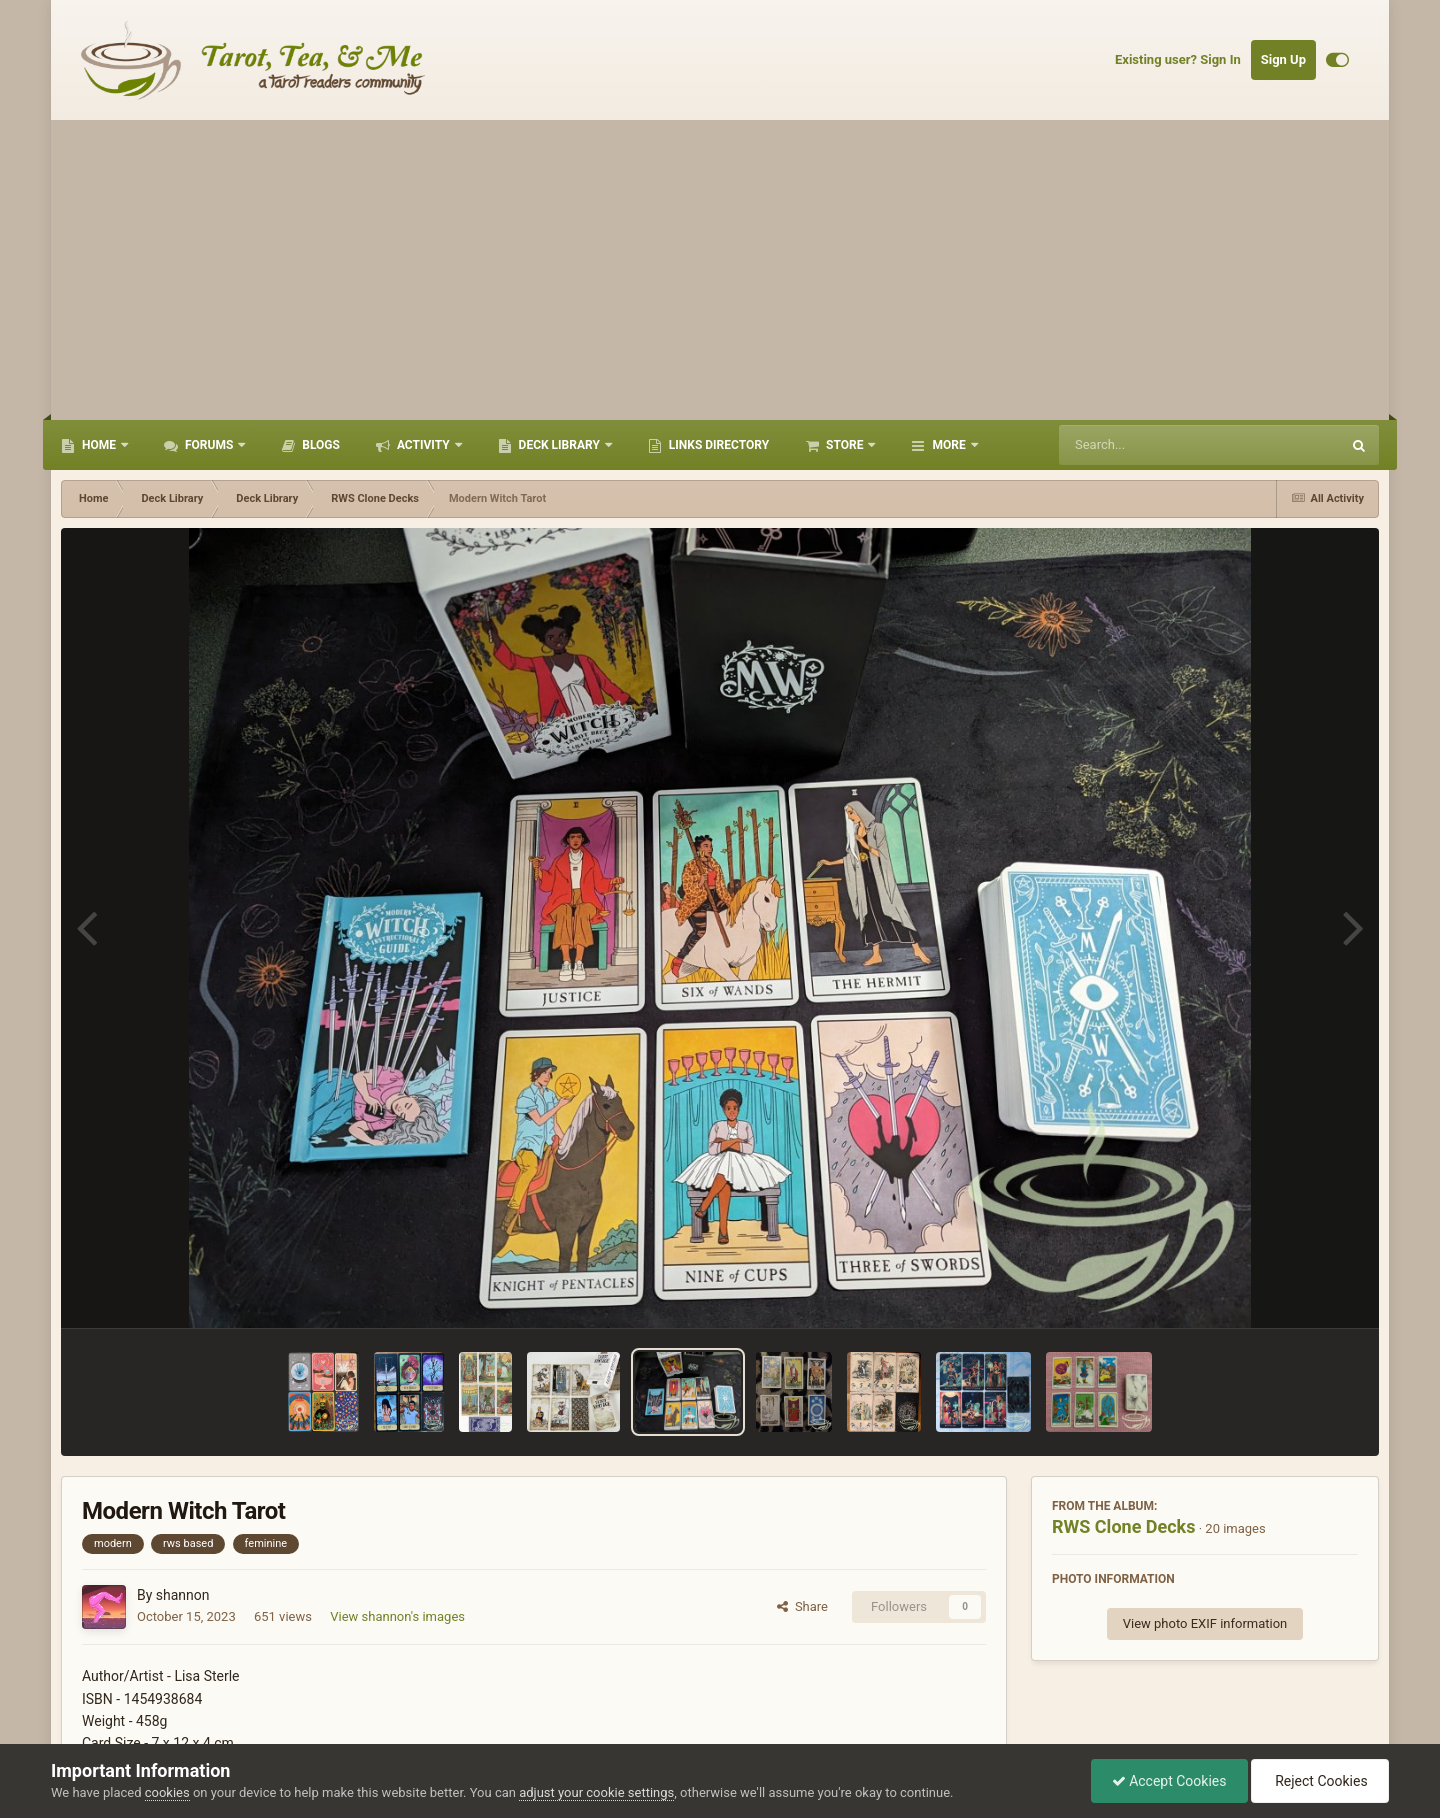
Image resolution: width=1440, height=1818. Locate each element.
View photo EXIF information (1205, 1623)
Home (99, 445)
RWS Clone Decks (1123, 1526)
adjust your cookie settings (596, 1792)
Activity (423, 445)
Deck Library (559, 445)
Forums (209, 445)
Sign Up (1283, 59)
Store (844, 445)
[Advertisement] (720, 270)
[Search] (1149, 445)
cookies (167, 1792)
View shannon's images (397, 1616)
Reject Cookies (1320, 1781)
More (948, 445)
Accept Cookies (1169, 1781)
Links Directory (717, 445)
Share (802, 1606)
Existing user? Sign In (1178, 59)
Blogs (319, 445)
